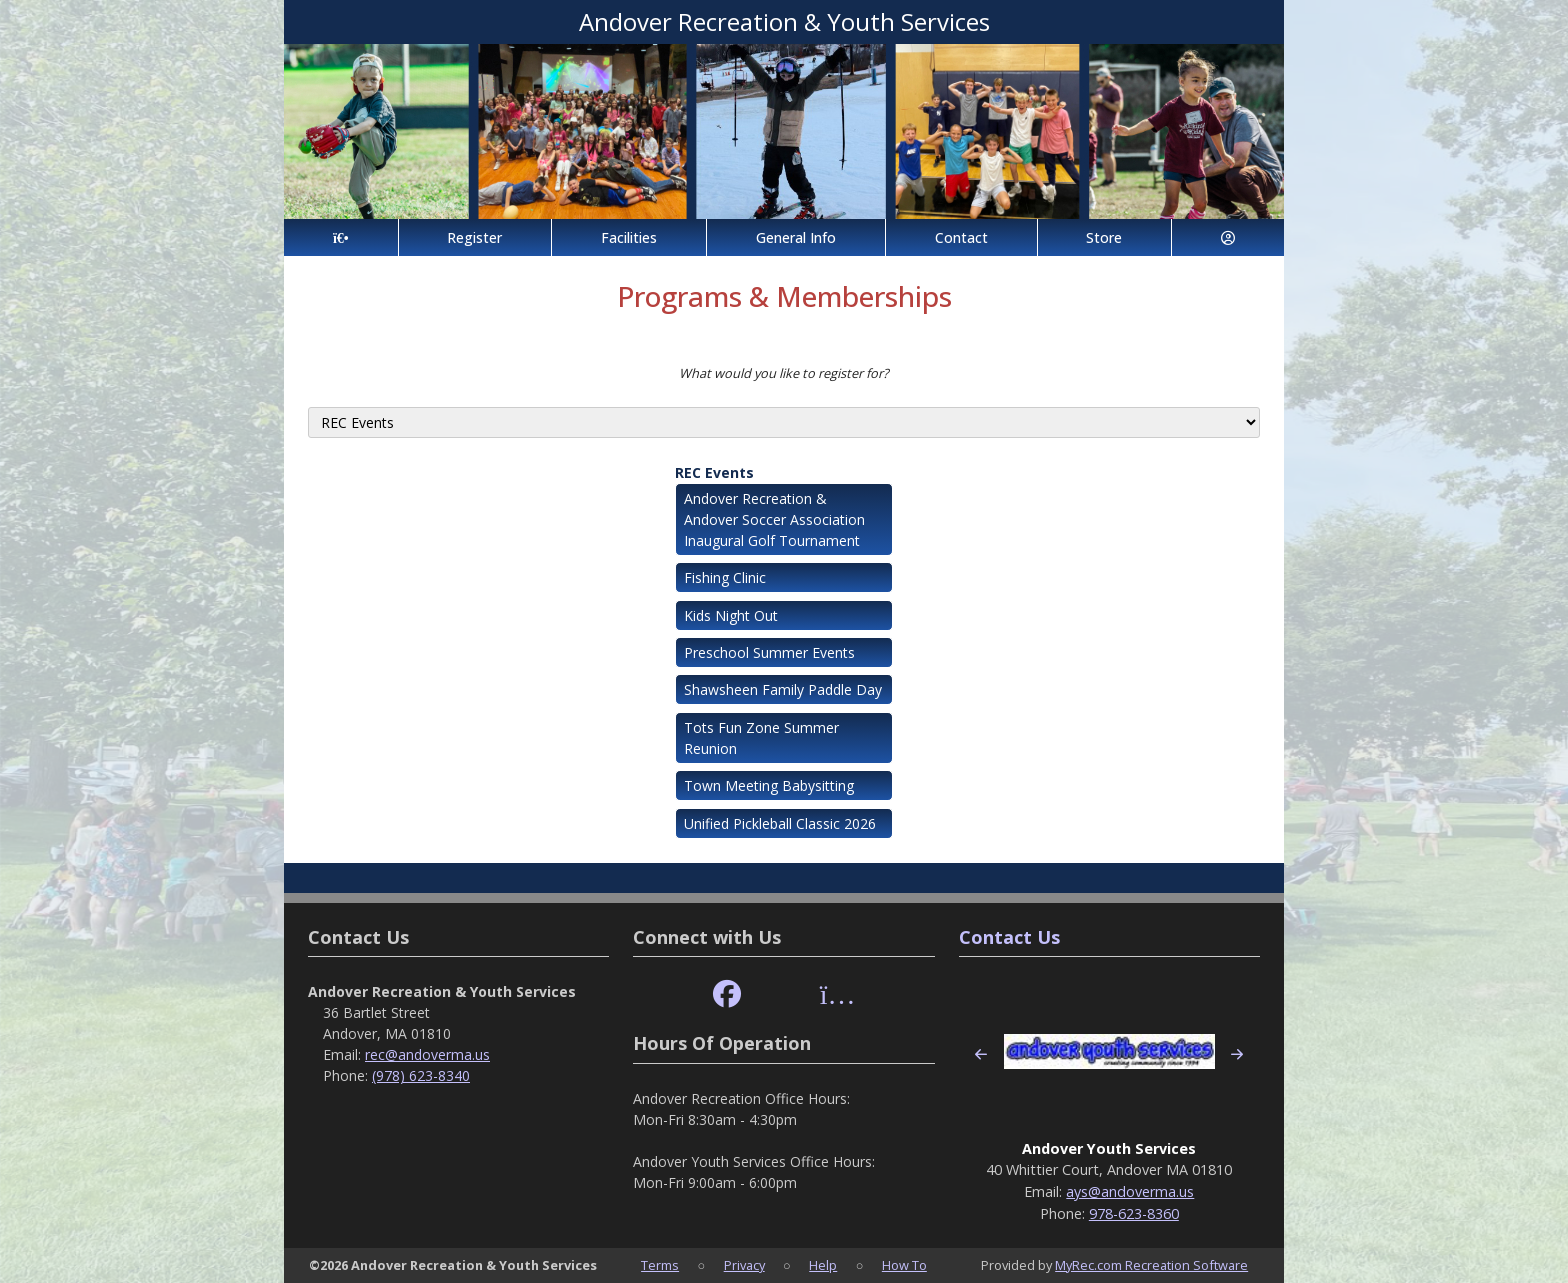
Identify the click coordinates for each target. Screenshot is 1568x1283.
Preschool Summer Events (769, 652)
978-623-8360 (1134, 1213)
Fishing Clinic (725, 577)
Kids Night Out (731, 615)
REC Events (714, 472)
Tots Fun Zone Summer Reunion (761, 738)
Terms (660, 1265)
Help (823, 1265)
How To (904, 1265)
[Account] (1228, 237)
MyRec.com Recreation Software (1151, 1265)
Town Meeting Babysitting (769, 785)
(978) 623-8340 (421, 1075)
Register (474, 237)
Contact (961, 237)
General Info (796, 237)
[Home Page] (341, 237)
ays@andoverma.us (1130, 1191)
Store (1104, 237)
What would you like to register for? (784, 373)
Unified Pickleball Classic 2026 (780, 823)
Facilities (629, 237)
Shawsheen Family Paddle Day (783, 689)
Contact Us (1009, 937)
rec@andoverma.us (427, 1054)
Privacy (744, 1265)
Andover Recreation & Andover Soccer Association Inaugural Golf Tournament (774, 519)
